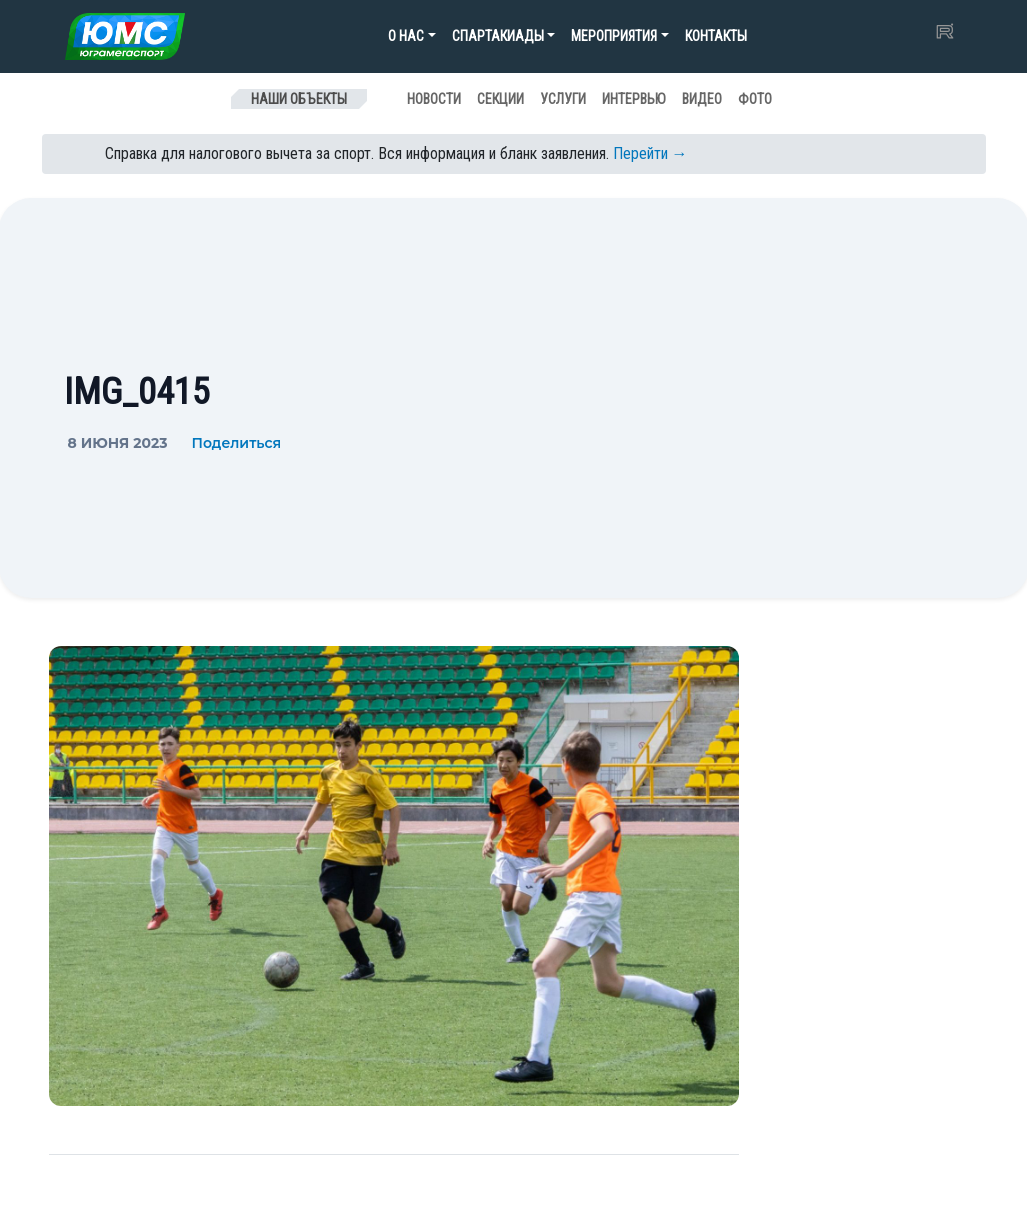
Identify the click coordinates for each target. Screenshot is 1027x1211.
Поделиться (236, 443)
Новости (434, 99)
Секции (500, 99)
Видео (702, 99)
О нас (406, 36)
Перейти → (650, 153)
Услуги (563, 99)
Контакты (716, 36)
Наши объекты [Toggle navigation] (299, 99)
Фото (755, 99)
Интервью (634, 99)
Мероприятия (614, 36)
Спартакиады (498, 36)
